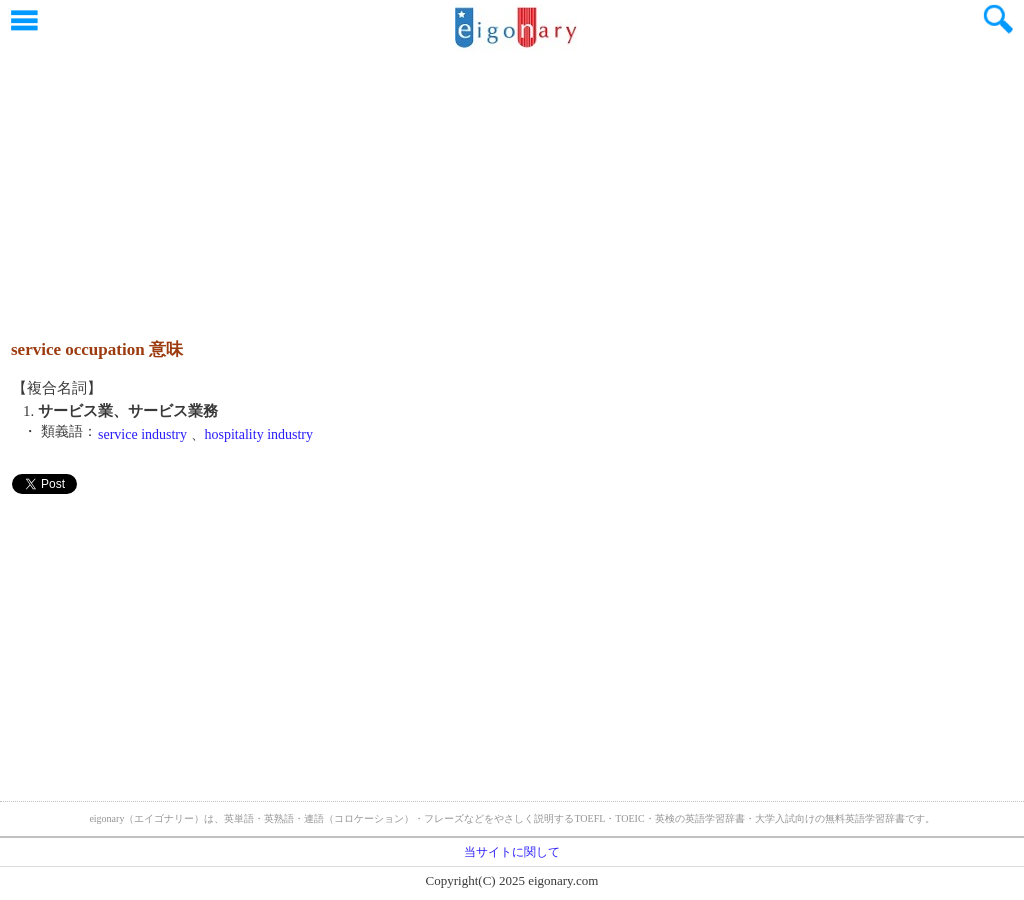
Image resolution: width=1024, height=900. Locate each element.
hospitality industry (259, 434)
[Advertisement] (512, 185)
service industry (142, 434)
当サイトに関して (512, 852)
